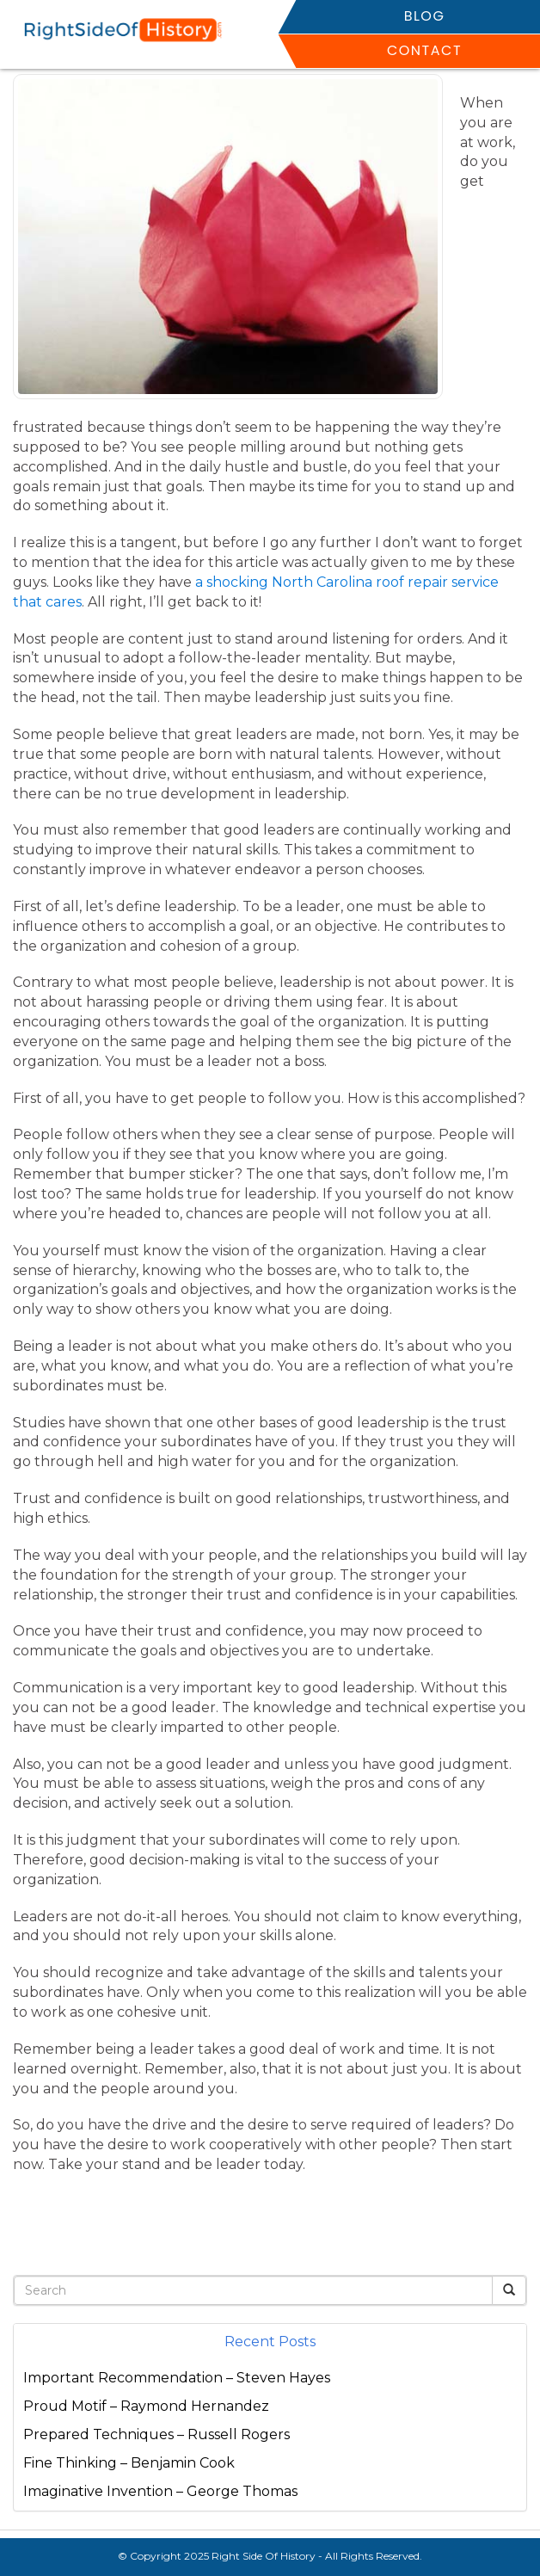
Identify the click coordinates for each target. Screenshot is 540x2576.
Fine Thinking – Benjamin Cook (129, 2463)
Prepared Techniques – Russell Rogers (156, 2434)
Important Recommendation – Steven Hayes (176, 2378)
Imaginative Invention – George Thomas (160, 2491)
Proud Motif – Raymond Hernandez (146, 2406)
